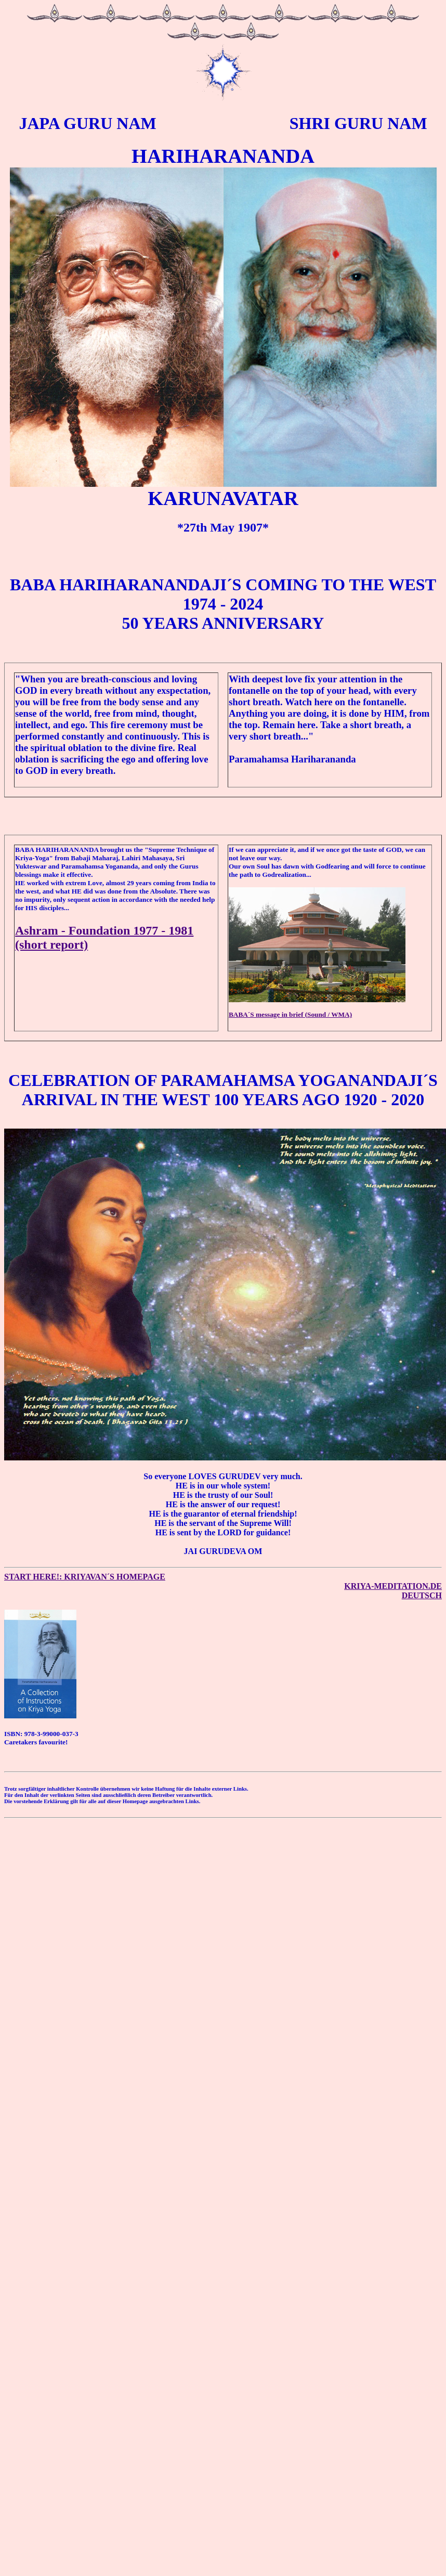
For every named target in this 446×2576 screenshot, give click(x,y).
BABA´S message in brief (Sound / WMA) (290, 1014)
